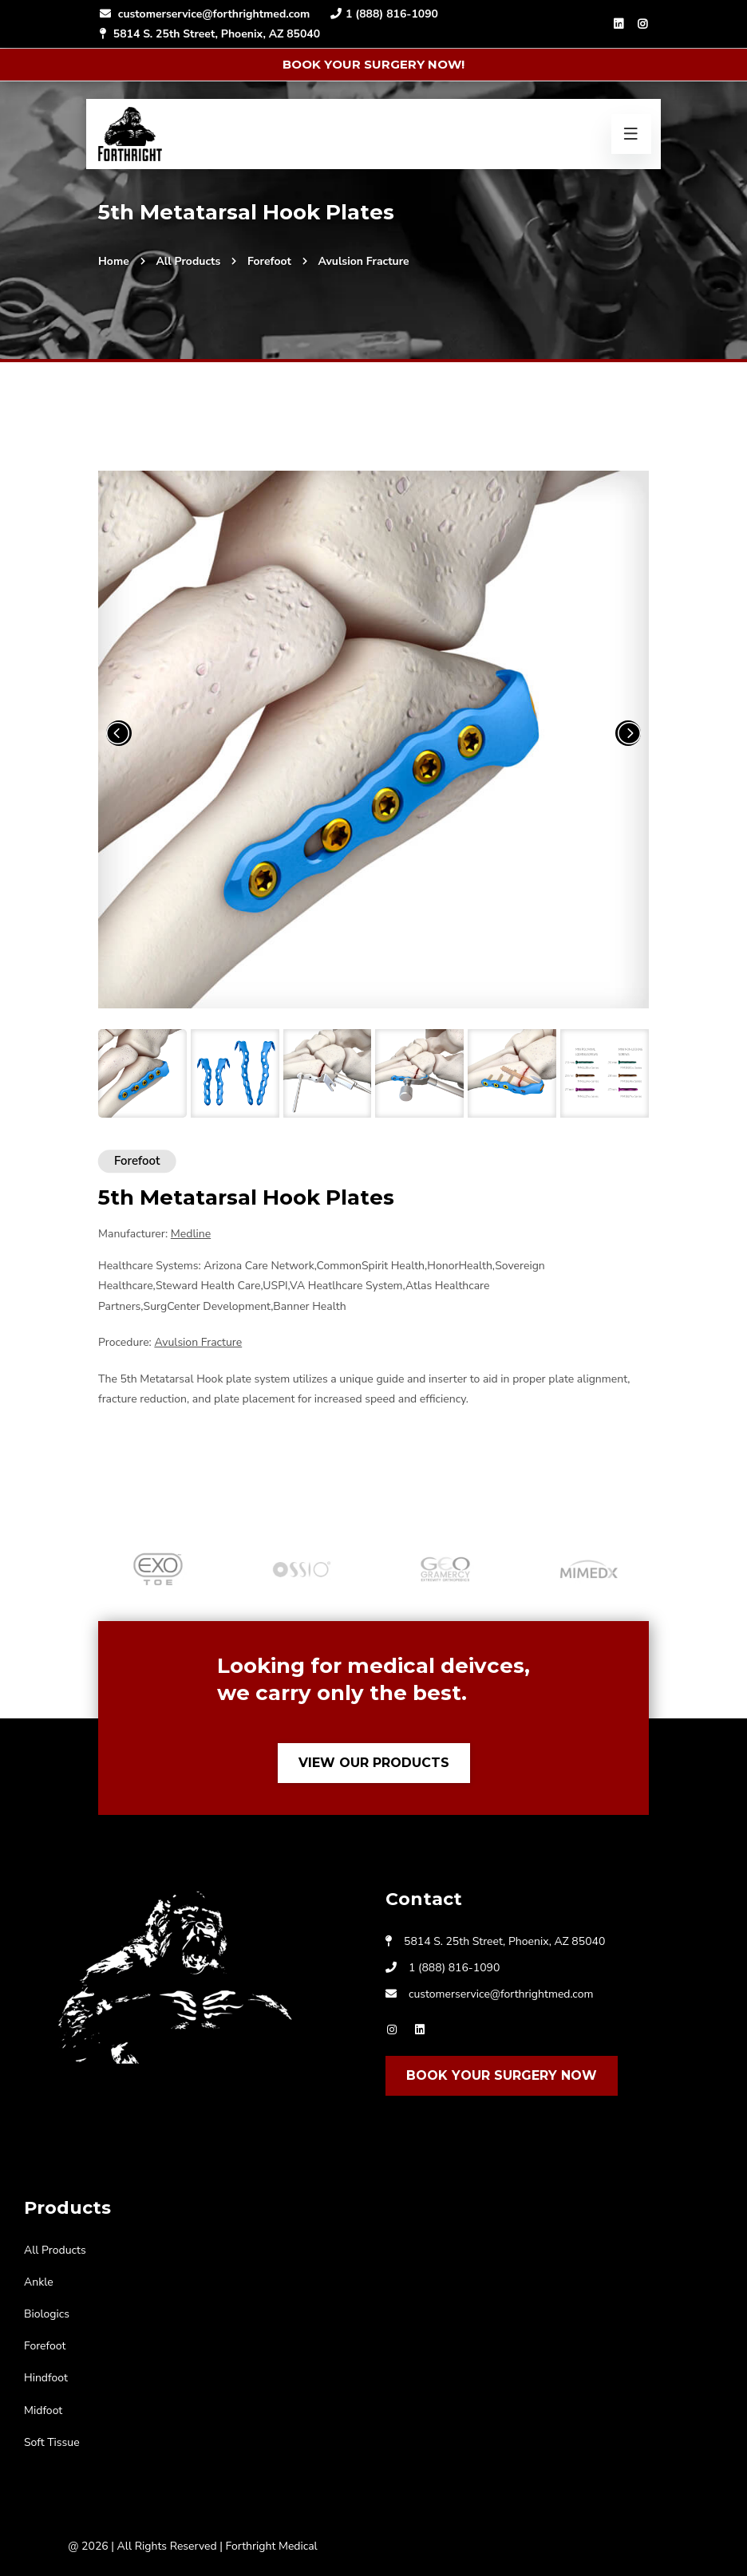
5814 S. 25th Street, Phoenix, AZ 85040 (209, 33)
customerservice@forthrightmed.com (204, 14)
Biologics (46, 2314)
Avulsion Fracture (363, 261)
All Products (188, 261)
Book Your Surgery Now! (373, 64)
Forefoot (269, 261)
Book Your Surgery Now (501, 2075)
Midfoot (43, 2410)
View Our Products (373, 1762)
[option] (158, 1569)
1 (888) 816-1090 (383, 14)
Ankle (38, 2282)
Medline (191, 1233)
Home (113, 261)
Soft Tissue (52, 2442)
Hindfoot (46, 2377)
